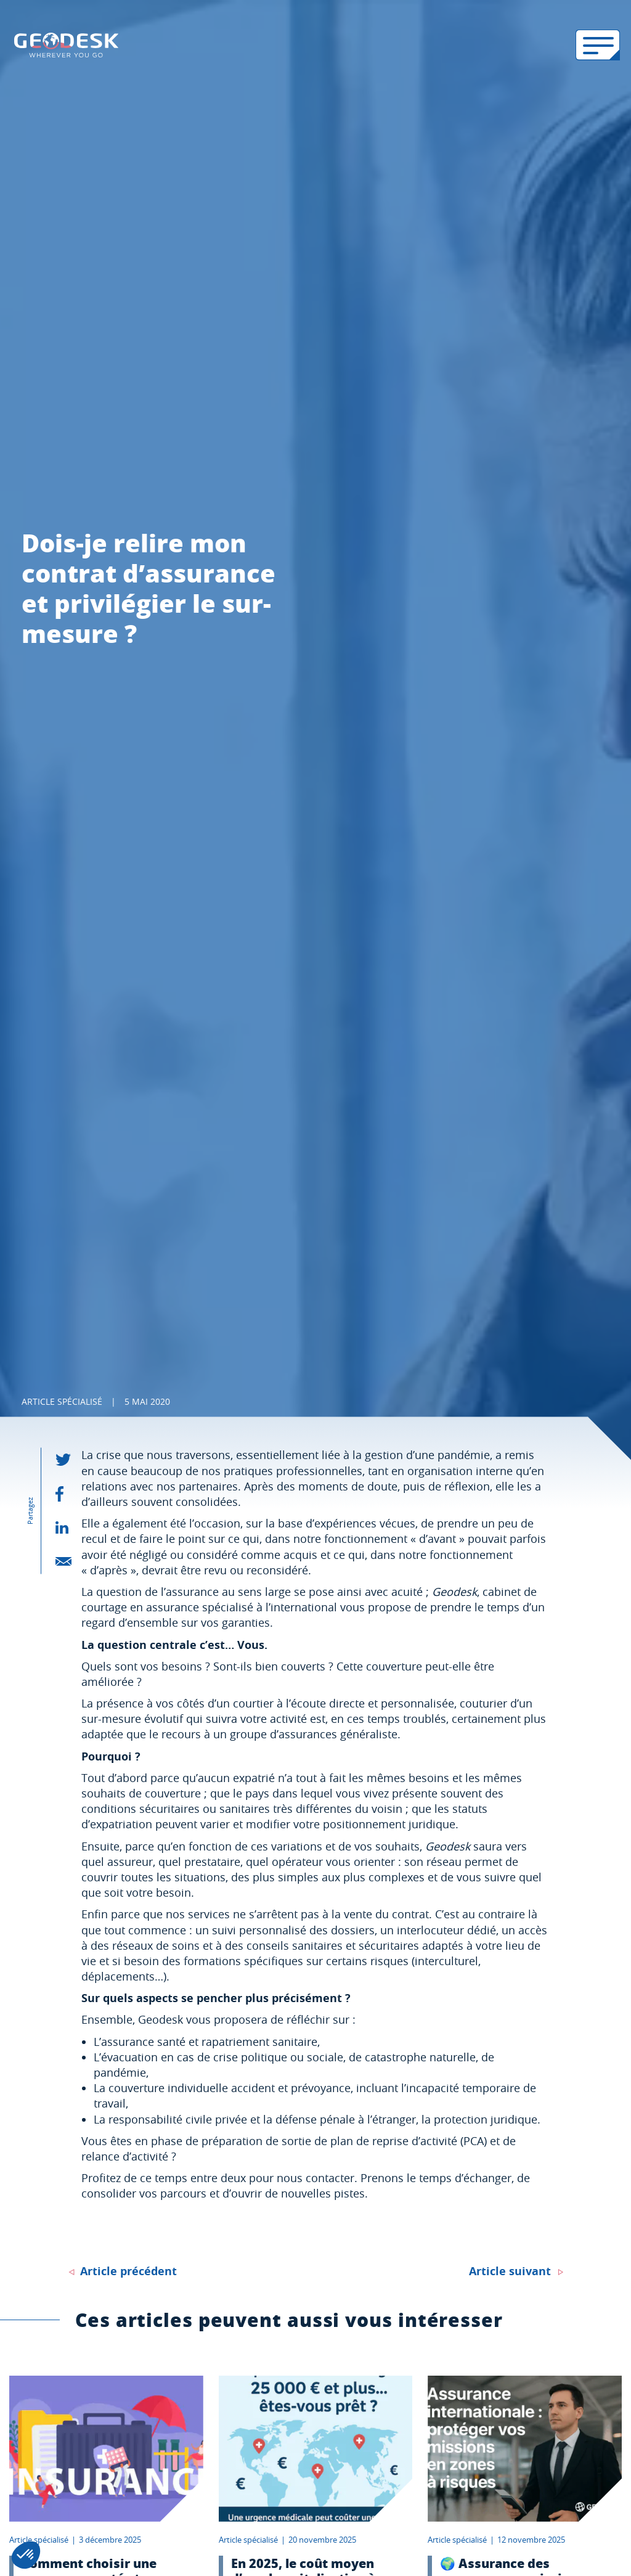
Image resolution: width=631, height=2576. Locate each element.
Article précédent (128, 2271)
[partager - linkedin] (67, 1527)
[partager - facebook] (67, 1493)
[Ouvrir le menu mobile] (598, 45)
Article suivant (510, 2271)
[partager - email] (67, 1561)
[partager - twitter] (67, 1459)
